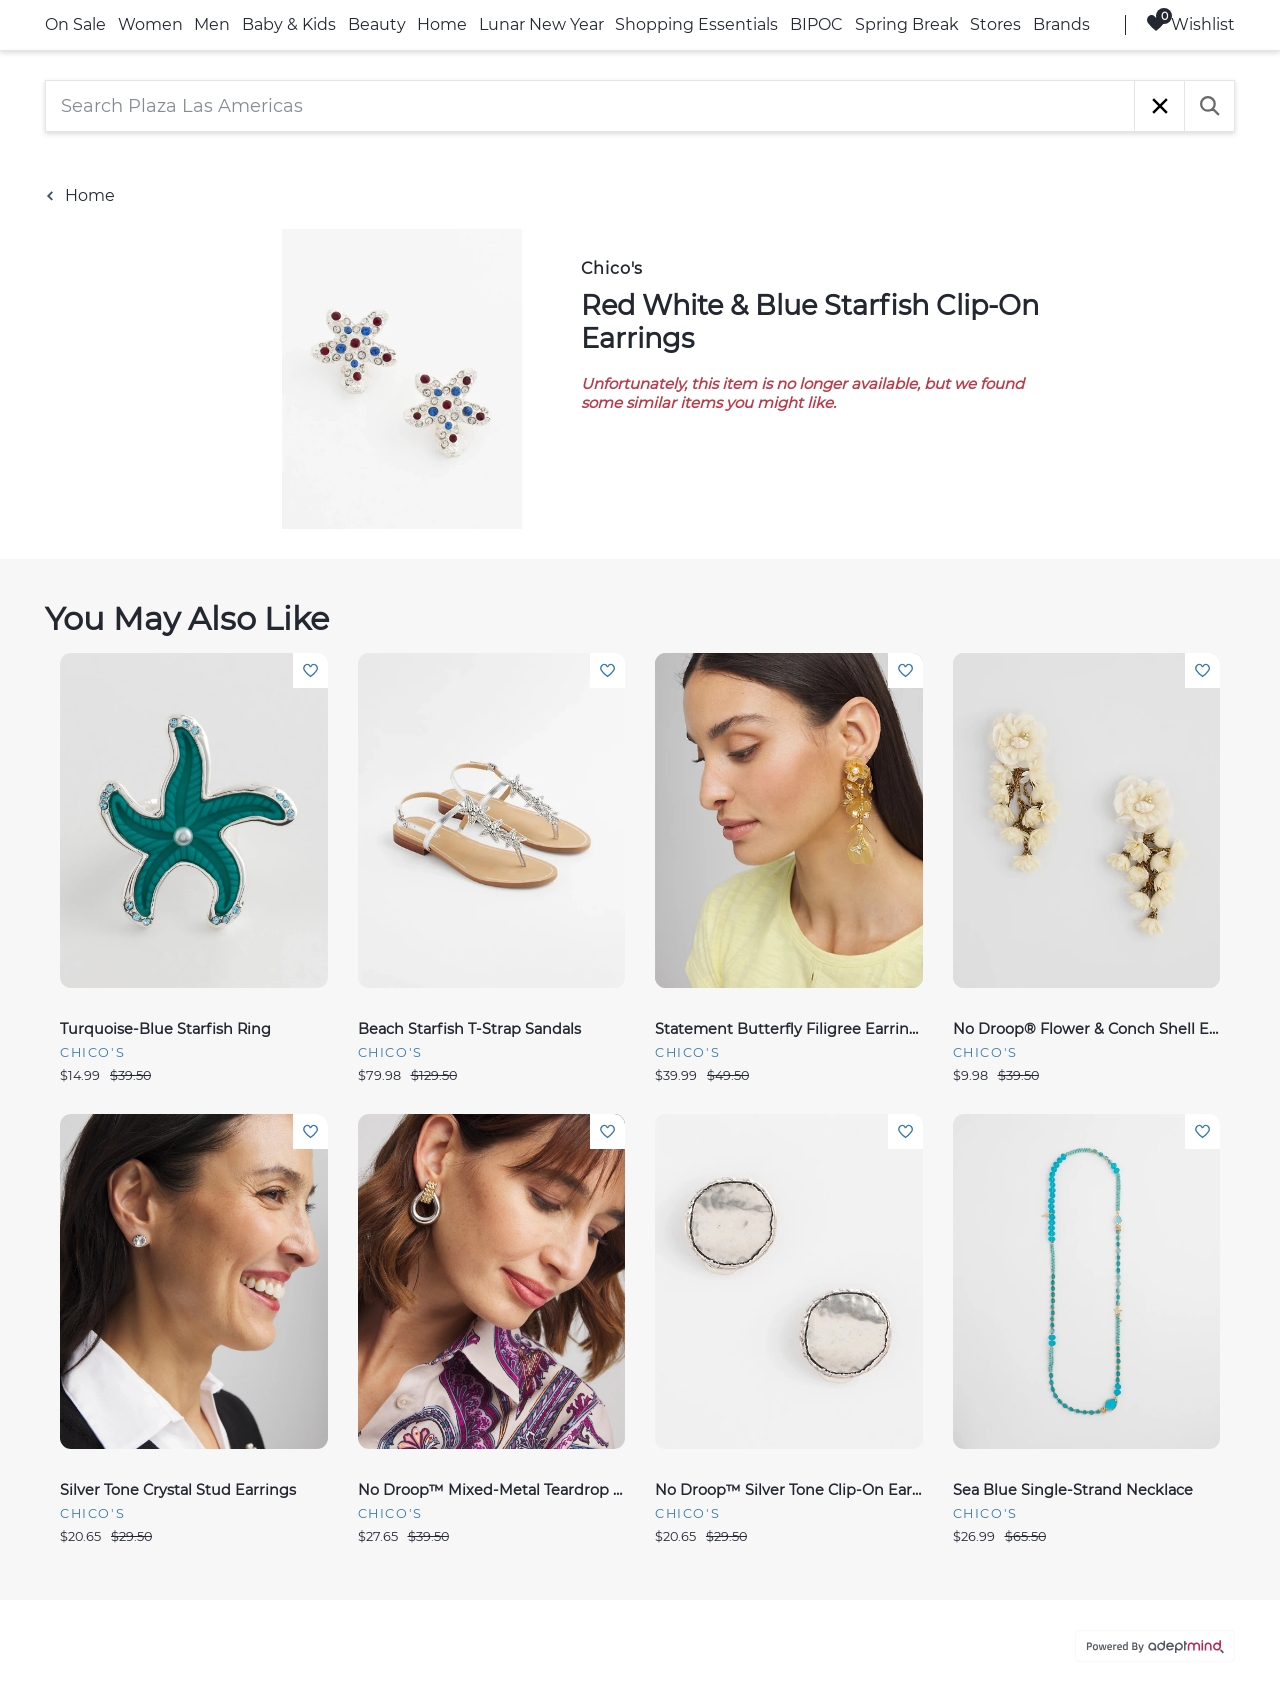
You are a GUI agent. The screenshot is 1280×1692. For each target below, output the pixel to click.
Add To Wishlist (310, 670)
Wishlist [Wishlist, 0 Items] (1190, 23)
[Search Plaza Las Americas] (590, 106)
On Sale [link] (75, 24)
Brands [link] (1061, 24)
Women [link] (150, 24)
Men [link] (212, 24)
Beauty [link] (377, 24)
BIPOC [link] (816, 24)
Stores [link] (995, 24)
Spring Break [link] (907, 24)
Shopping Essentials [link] (696, 24)
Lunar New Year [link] (541, 24)
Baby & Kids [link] (289, 24)
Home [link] (442, 24)
